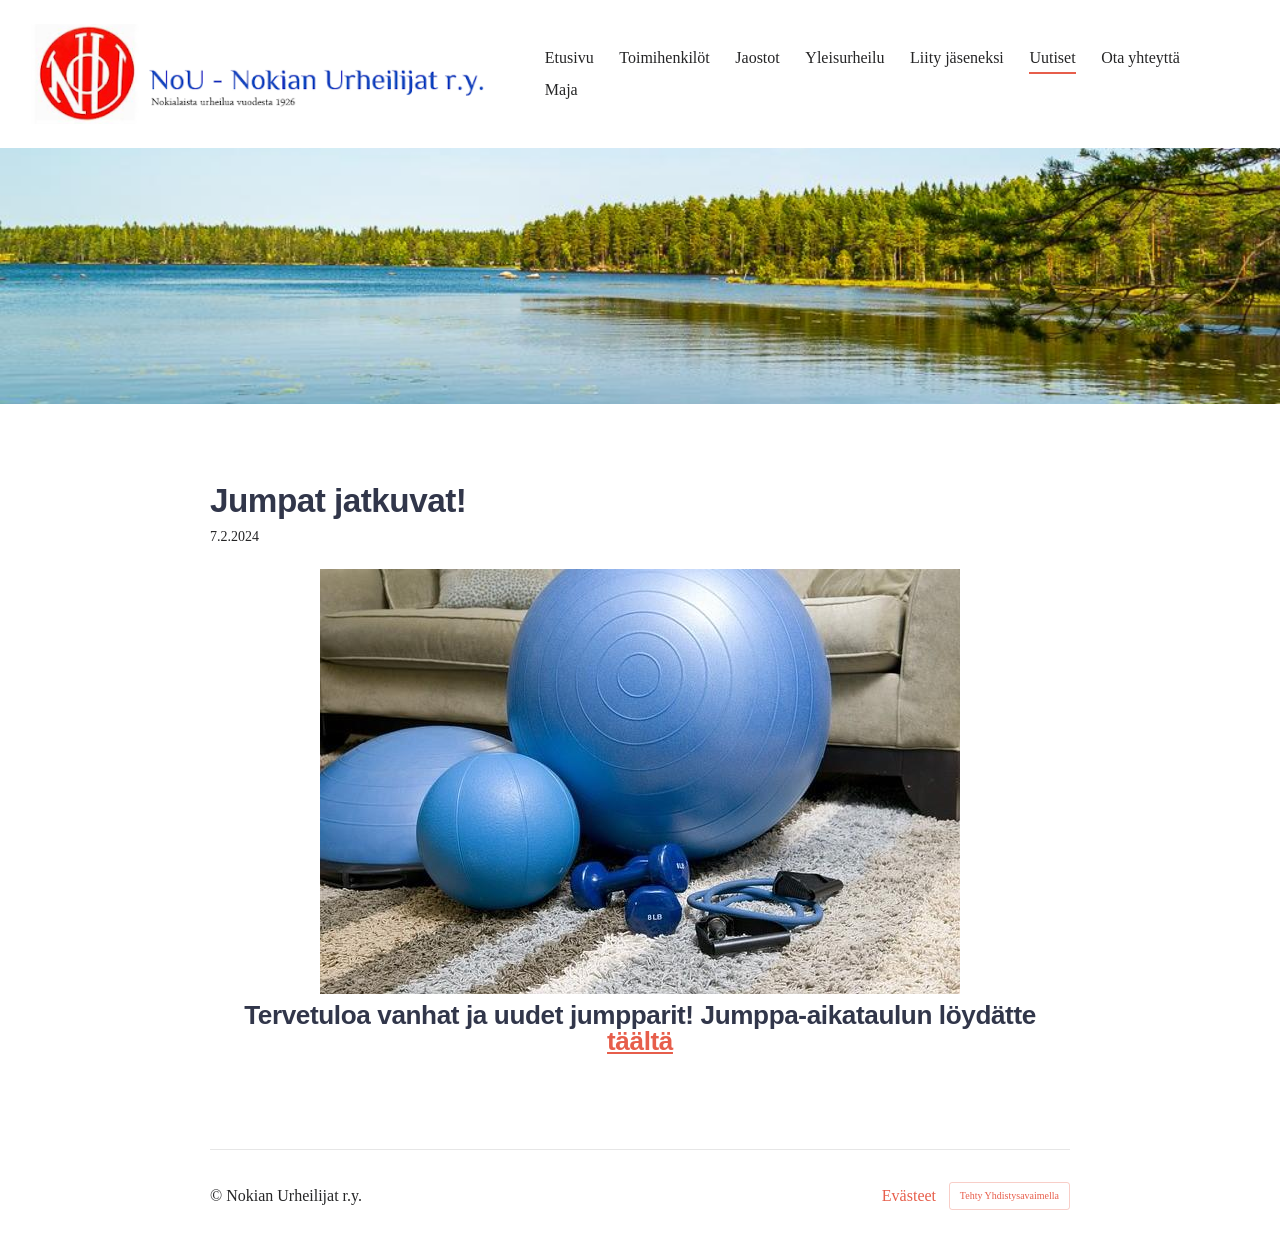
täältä (640, 1041)
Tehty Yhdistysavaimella (1009, 1195)
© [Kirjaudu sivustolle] (218, 1195)
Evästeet (909, 1196)
